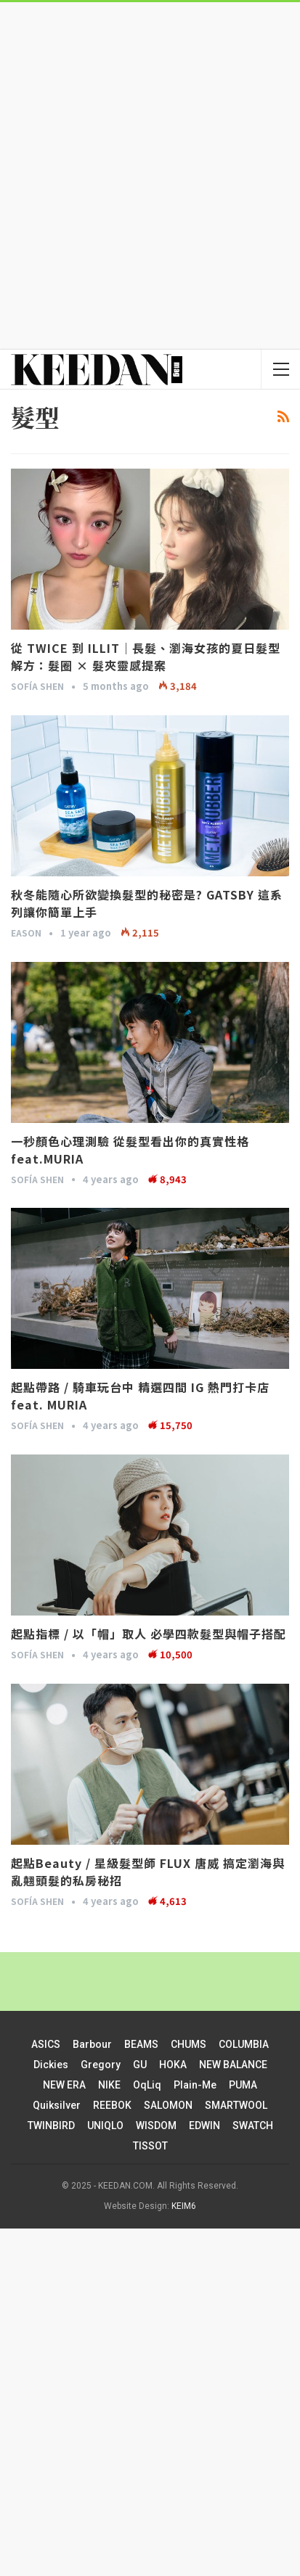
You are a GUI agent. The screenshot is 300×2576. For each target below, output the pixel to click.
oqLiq (147, 2085)
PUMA (243, 2085)
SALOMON (168, 2105)
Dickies (50, 2064)
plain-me (195, 2085)
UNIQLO (105, 2125)
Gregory (101, 2064)
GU (140, 2064)
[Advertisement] (150, 174)
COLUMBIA (244, 2044)
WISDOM (156, 2125)
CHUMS (188, 2044)
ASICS (45, 2044)
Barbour (92, 2044)
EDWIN (204, 2125)
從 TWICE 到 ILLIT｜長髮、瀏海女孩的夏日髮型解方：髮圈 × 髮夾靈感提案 (145, 656)
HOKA (173, 2064)
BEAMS (141, 2044)
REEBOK (112, 2105)
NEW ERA (64, 2085)
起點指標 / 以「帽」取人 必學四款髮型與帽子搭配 (148, 1633)
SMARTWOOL (236, 2105)
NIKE (109, 2085)
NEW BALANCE (233, 2064)
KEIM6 (183, 2206)
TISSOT (150, 2146)
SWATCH (252, 2125)
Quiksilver (57, 2105)
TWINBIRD (51, 2125)
